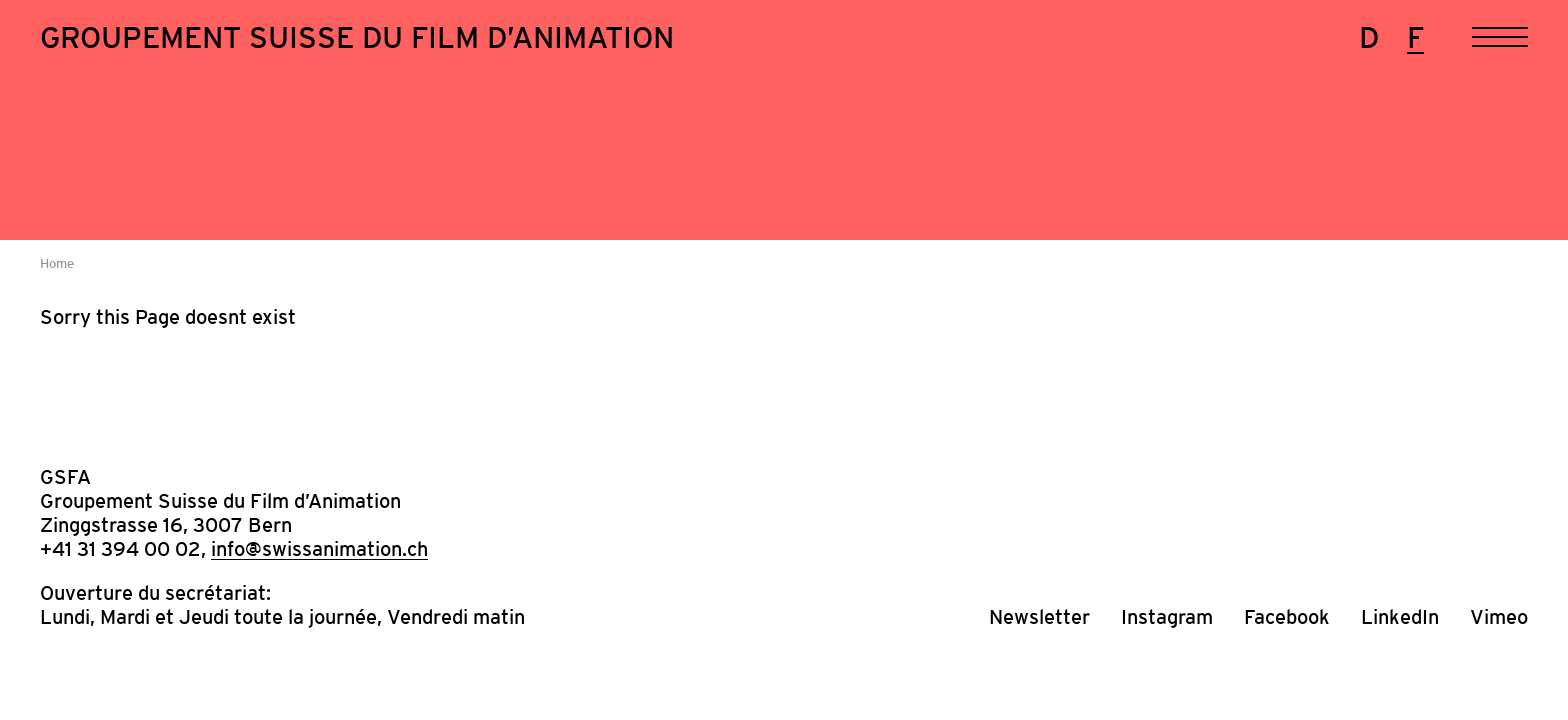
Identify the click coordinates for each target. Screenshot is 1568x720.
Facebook (1287, 617)
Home (57, 263)
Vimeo (1499, 617)
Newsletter (1039, 617)
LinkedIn (1400, 617)
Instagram (1167, 617)
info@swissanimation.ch (319, 549)
